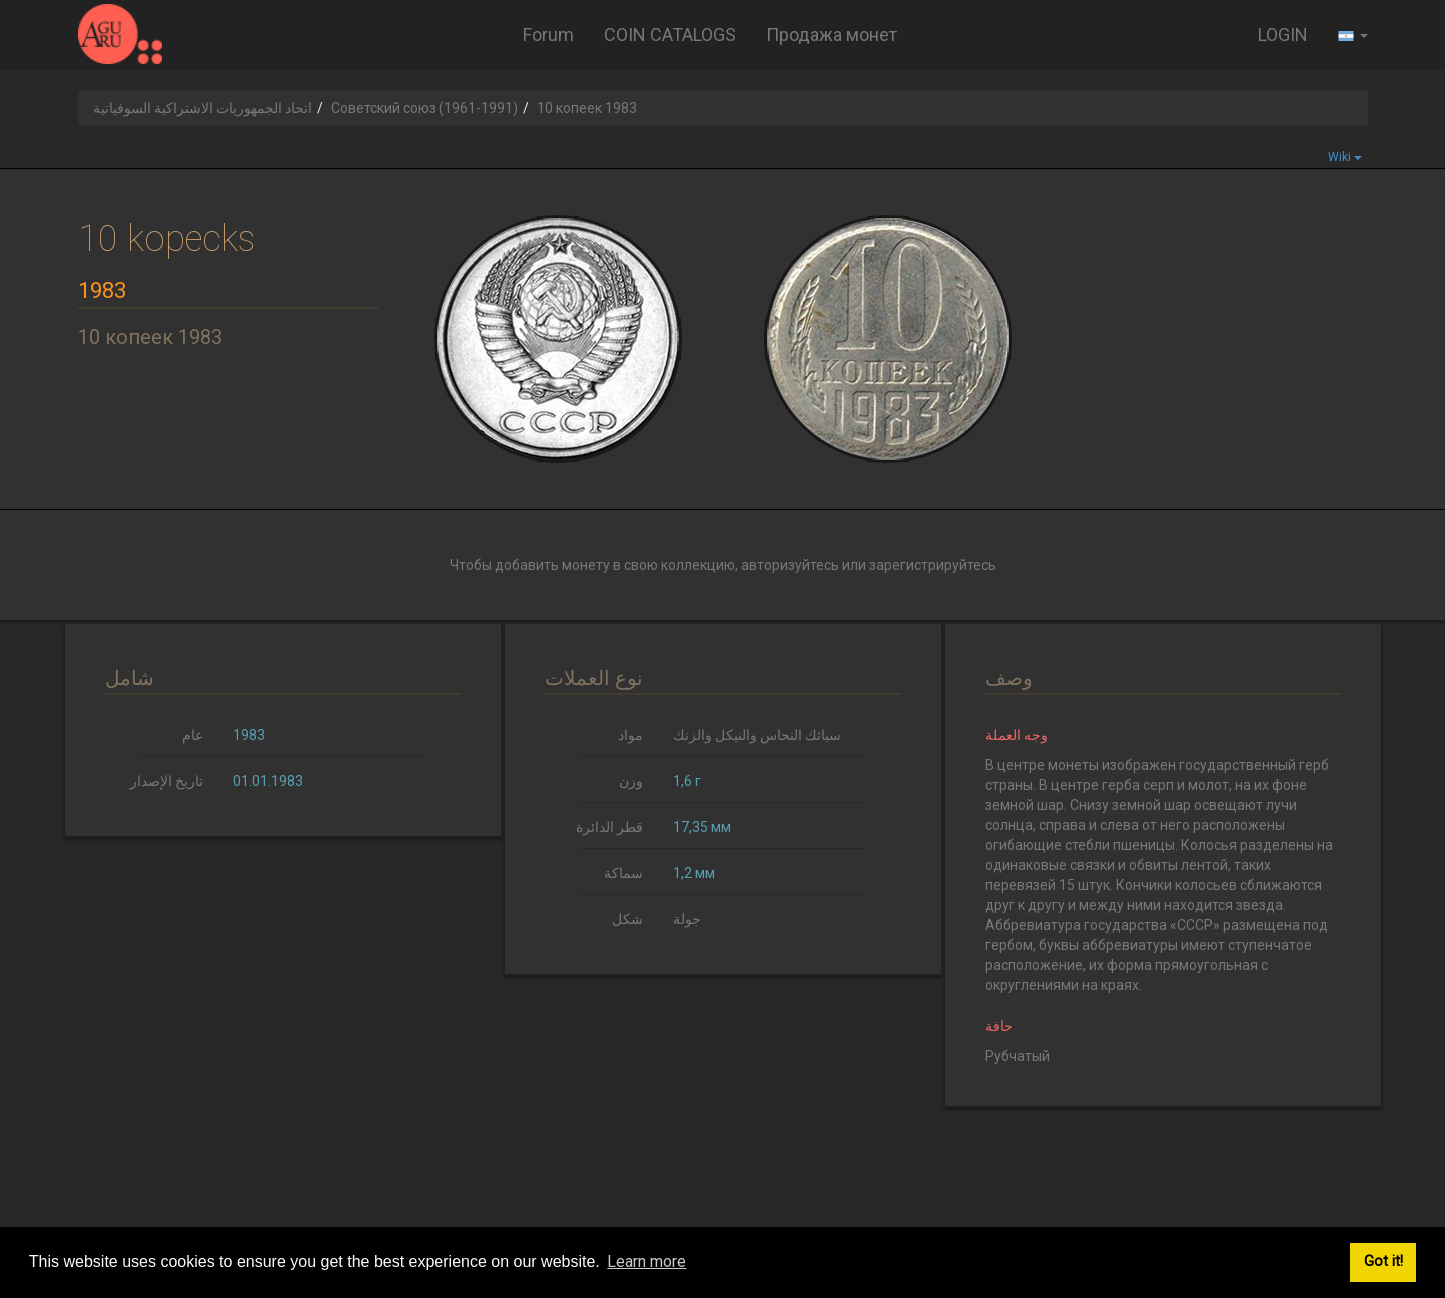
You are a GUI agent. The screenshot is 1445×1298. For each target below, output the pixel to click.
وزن (631, 781)
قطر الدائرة (609, 827)
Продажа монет (831, 34)
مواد (630, 735)
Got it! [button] (1383, 1261)
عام (192, 735)
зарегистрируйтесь (932, 565)
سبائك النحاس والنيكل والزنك (757, 735)
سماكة (623, 873)
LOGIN (1283, 34)
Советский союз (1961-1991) (424, 108)
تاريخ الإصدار (166, 781)
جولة (687, 919)
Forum (548, 34)
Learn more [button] (646, 1261)
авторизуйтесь (790, 565)
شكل (627, 919)
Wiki (1345, 157)
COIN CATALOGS (670, 34)
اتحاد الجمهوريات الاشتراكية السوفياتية (202, 108)
